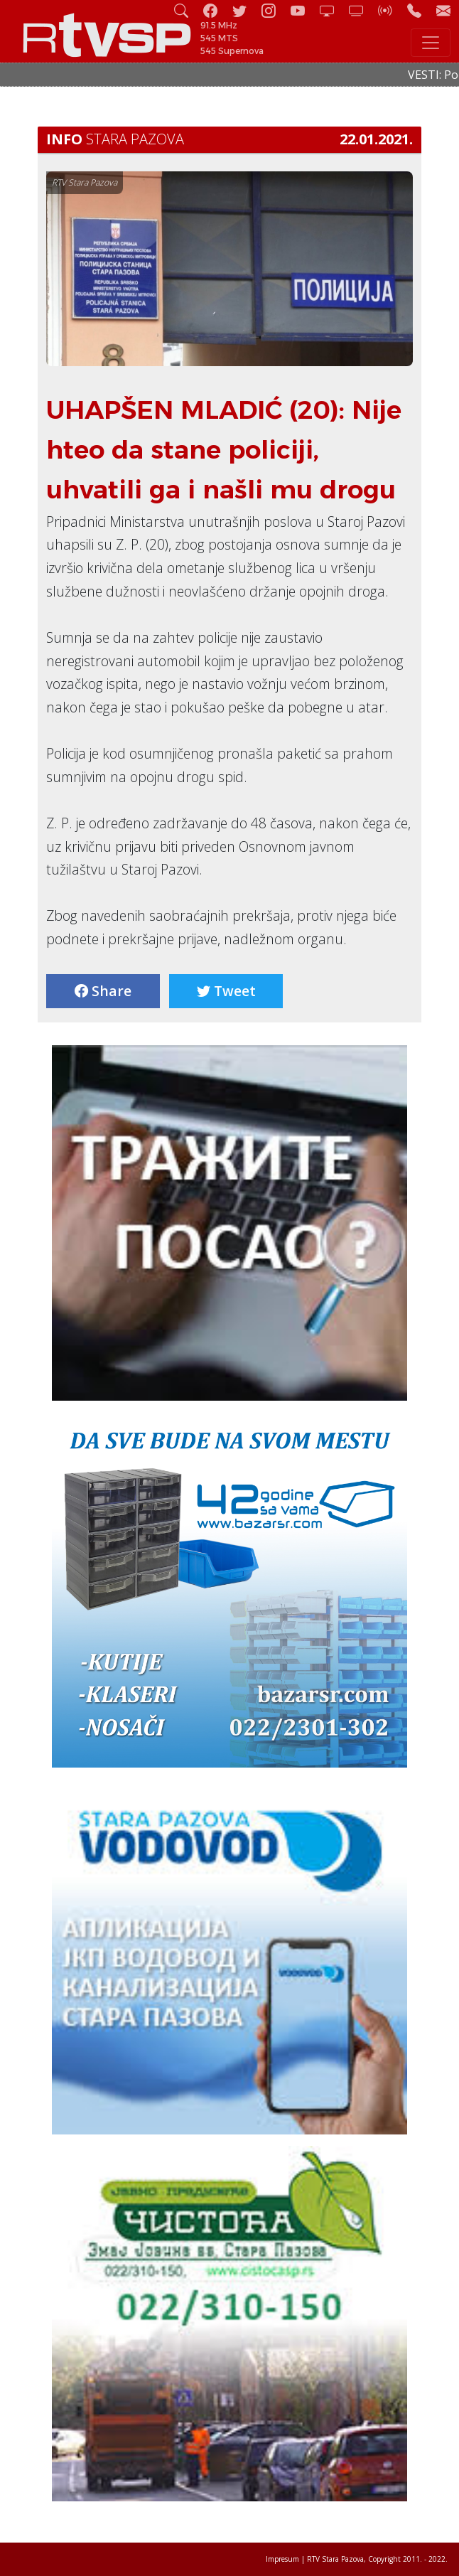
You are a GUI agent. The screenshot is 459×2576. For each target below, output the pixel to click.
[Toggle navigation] (430, 42)
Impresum (282, 2559)
